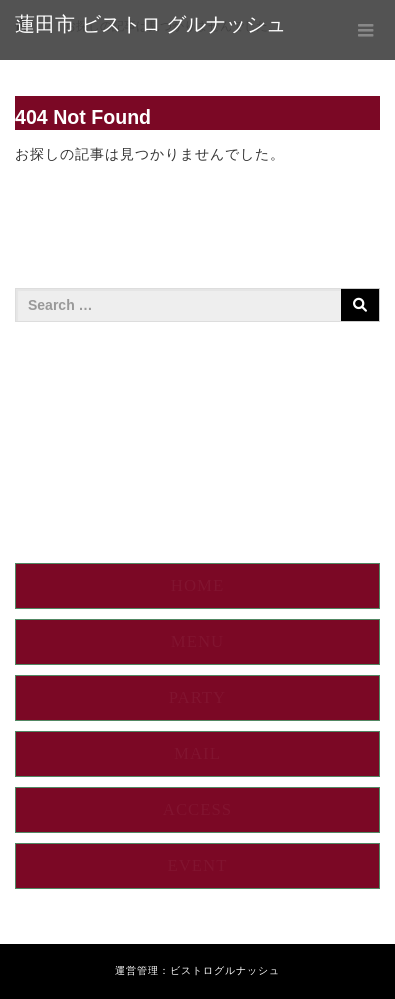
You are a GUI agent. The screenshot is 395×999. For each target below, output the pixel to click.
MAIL (197, 753)
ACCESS (197, 809)
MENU (197, 641)
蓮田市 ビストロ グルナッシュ (150, 24)
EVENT (198, 865)
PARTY (197, 697)
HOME (197, 585)
